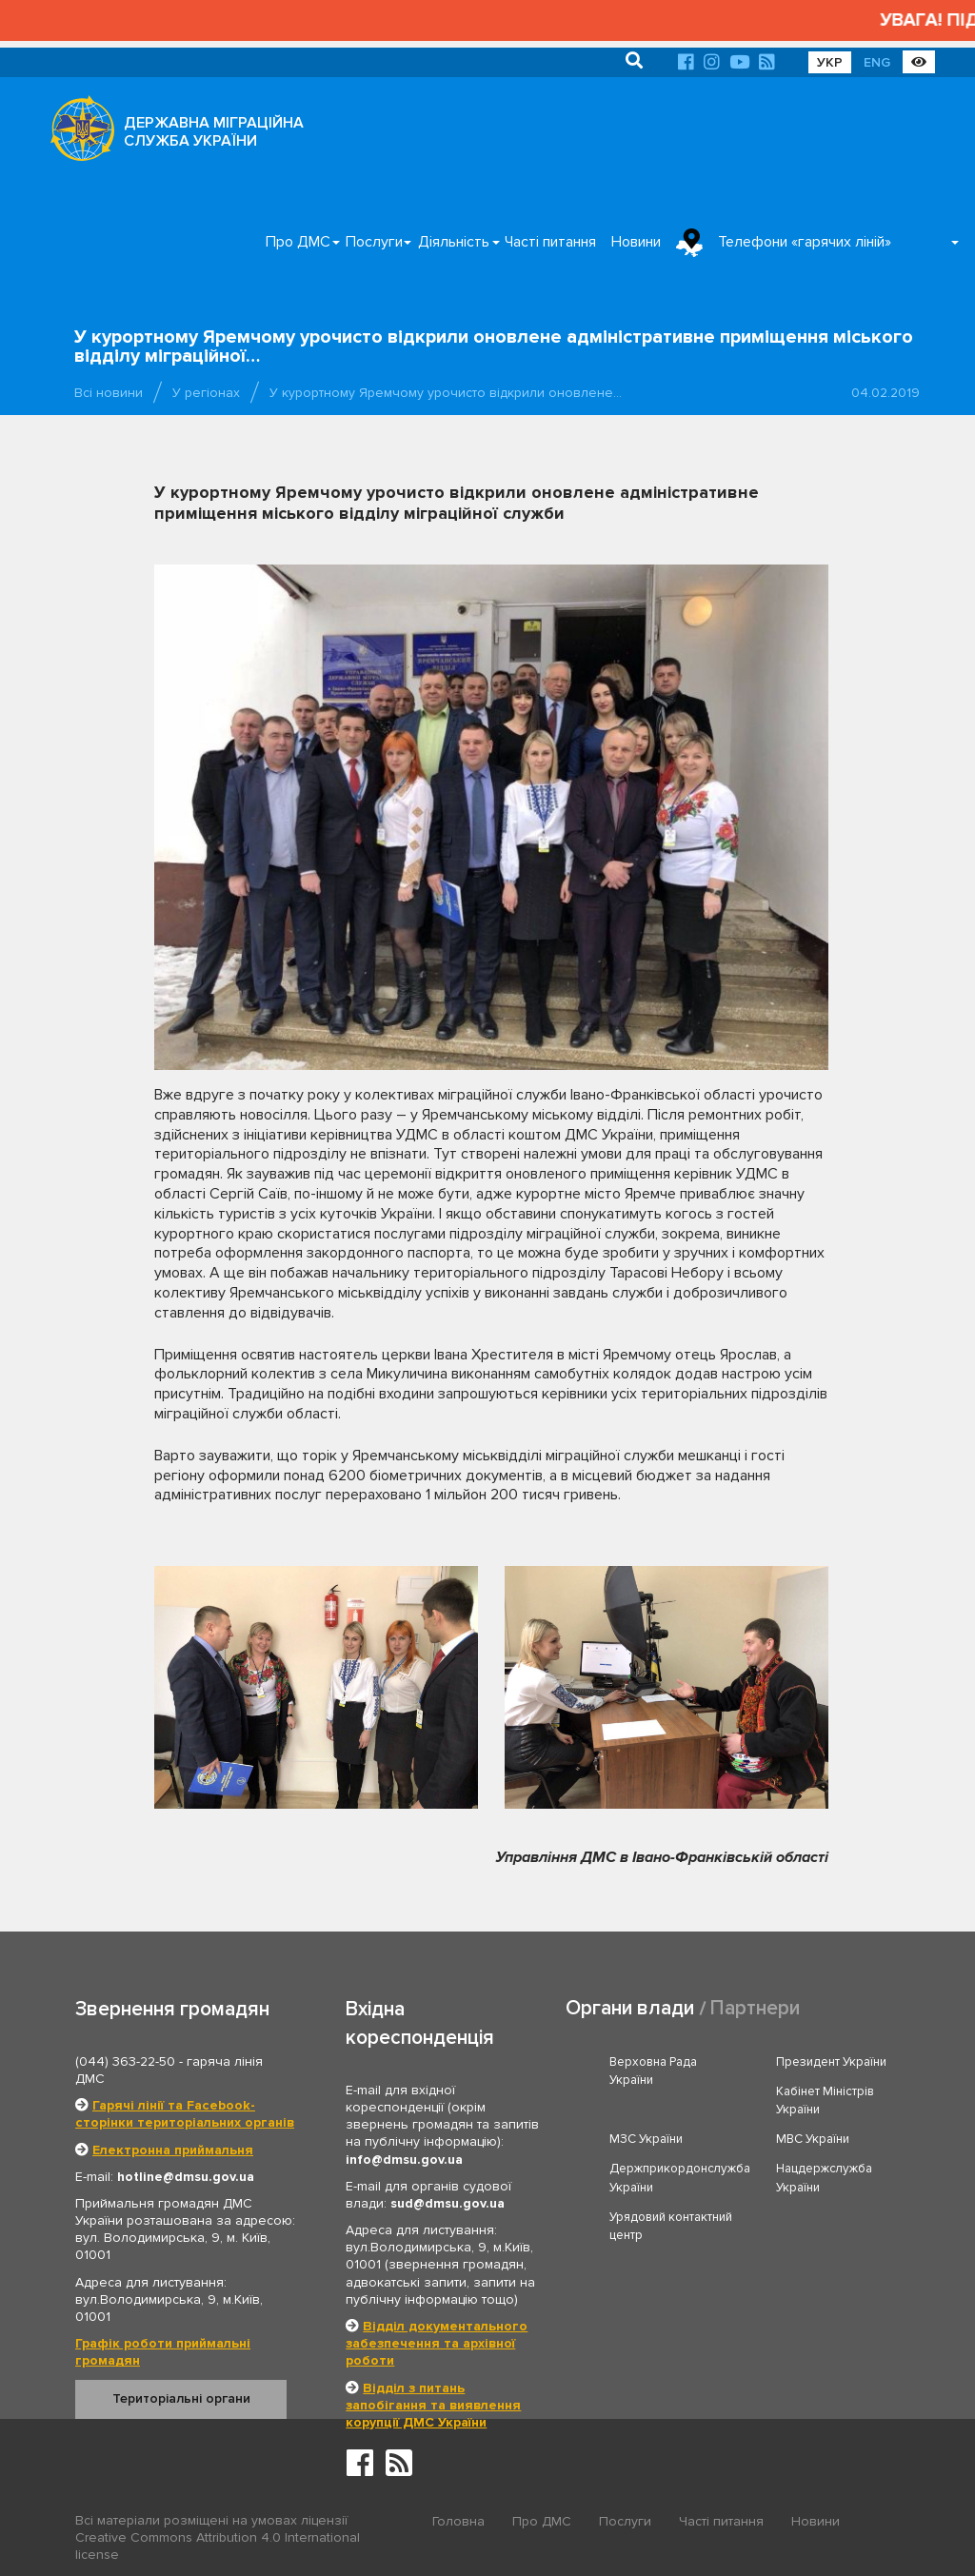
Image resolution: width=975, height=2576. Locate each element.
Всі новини (108, 393)
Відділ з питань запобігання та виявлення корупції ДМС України (433, 2405)
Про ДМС (298, 241)
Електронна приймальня (172, 2150)
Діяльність (453, 241)
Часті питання (550, 241)
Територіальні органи (181, 2398)
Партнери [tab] (755, 2008)
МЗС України (646, 2139)
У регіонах (206, 393)
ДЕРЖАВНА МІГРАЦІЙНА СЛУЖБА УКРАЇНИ (214, 131)
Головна (458, 2521)
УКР (830, 62)
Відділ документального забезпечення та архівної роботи (436, 2343)
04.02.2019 (885, 393)
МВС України (812, 2139)
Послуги (374, 241)
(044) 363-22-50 (125, 2061)
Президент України (831, 2062)
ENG (877, 62)
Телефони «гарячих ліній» (804, 241)
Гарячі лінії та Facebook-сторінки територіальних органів (184, 2113)
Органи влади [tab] (630, 2008)
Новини (636, 241)
